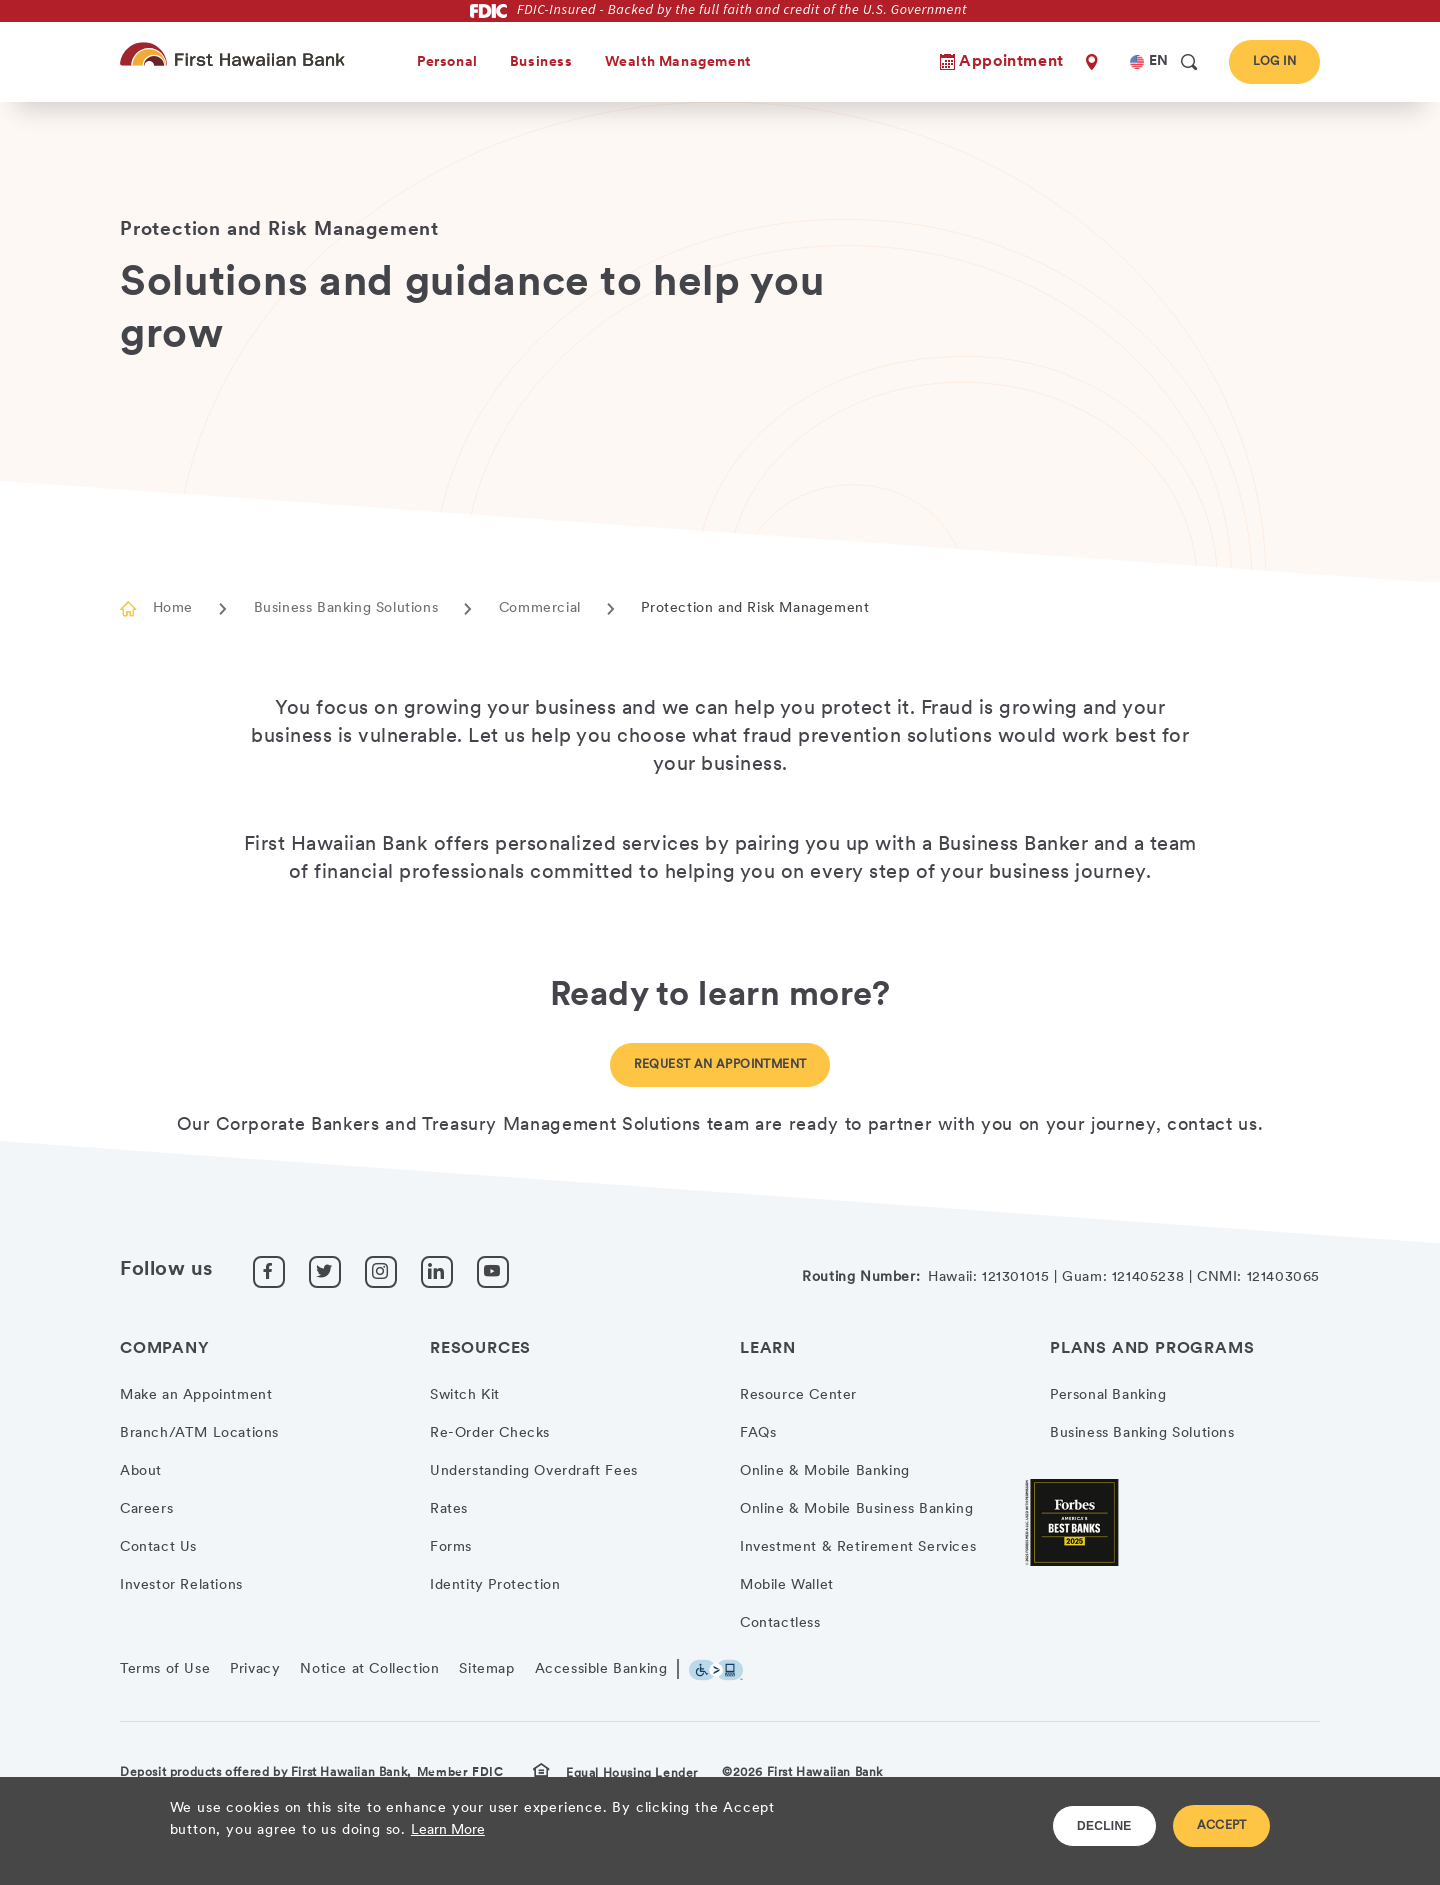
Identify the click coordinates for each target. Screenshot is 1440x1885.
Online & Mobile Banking (825, 1471)
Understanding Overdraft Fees (534, 1471)
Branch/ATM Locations (199, 1433)
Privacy (255, 1669)
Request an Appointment (720, 1065)
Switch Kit (465, 1395)
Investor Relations (181, 1585)
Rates (449, 1509)
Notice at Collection (369, 1669)
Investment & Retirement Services (858, 1547)
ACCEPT (1222, 1826)
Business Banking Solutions (346, 608)
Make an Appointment (196, 1395)
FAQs (758, 1433)
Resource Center (798, 1395)
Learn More (448, 1830)
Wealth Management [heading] (678, 62)
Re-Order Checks (490, 1433)
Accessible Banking (601, 1669)
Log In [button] (1274, 62)
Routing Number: (861, 1277)
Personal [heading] (447, 62)
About (141, 1471)
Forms (451, 1547)
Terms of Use (165, 1669)
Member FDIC (460, 1773)
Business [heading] (541, 62)
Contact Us (158, 1547)
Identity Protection (495, 1585)
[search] (1189, 62)
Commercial (540, 608)
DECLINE (1104, 1826)
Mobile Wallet (787, 1585)
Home (173, 608)
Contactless (780, 1623)
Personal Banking (1108, 1395)
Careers (146, 1509)
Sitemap (486, 1669)
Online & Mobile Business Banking (856, 1509)
